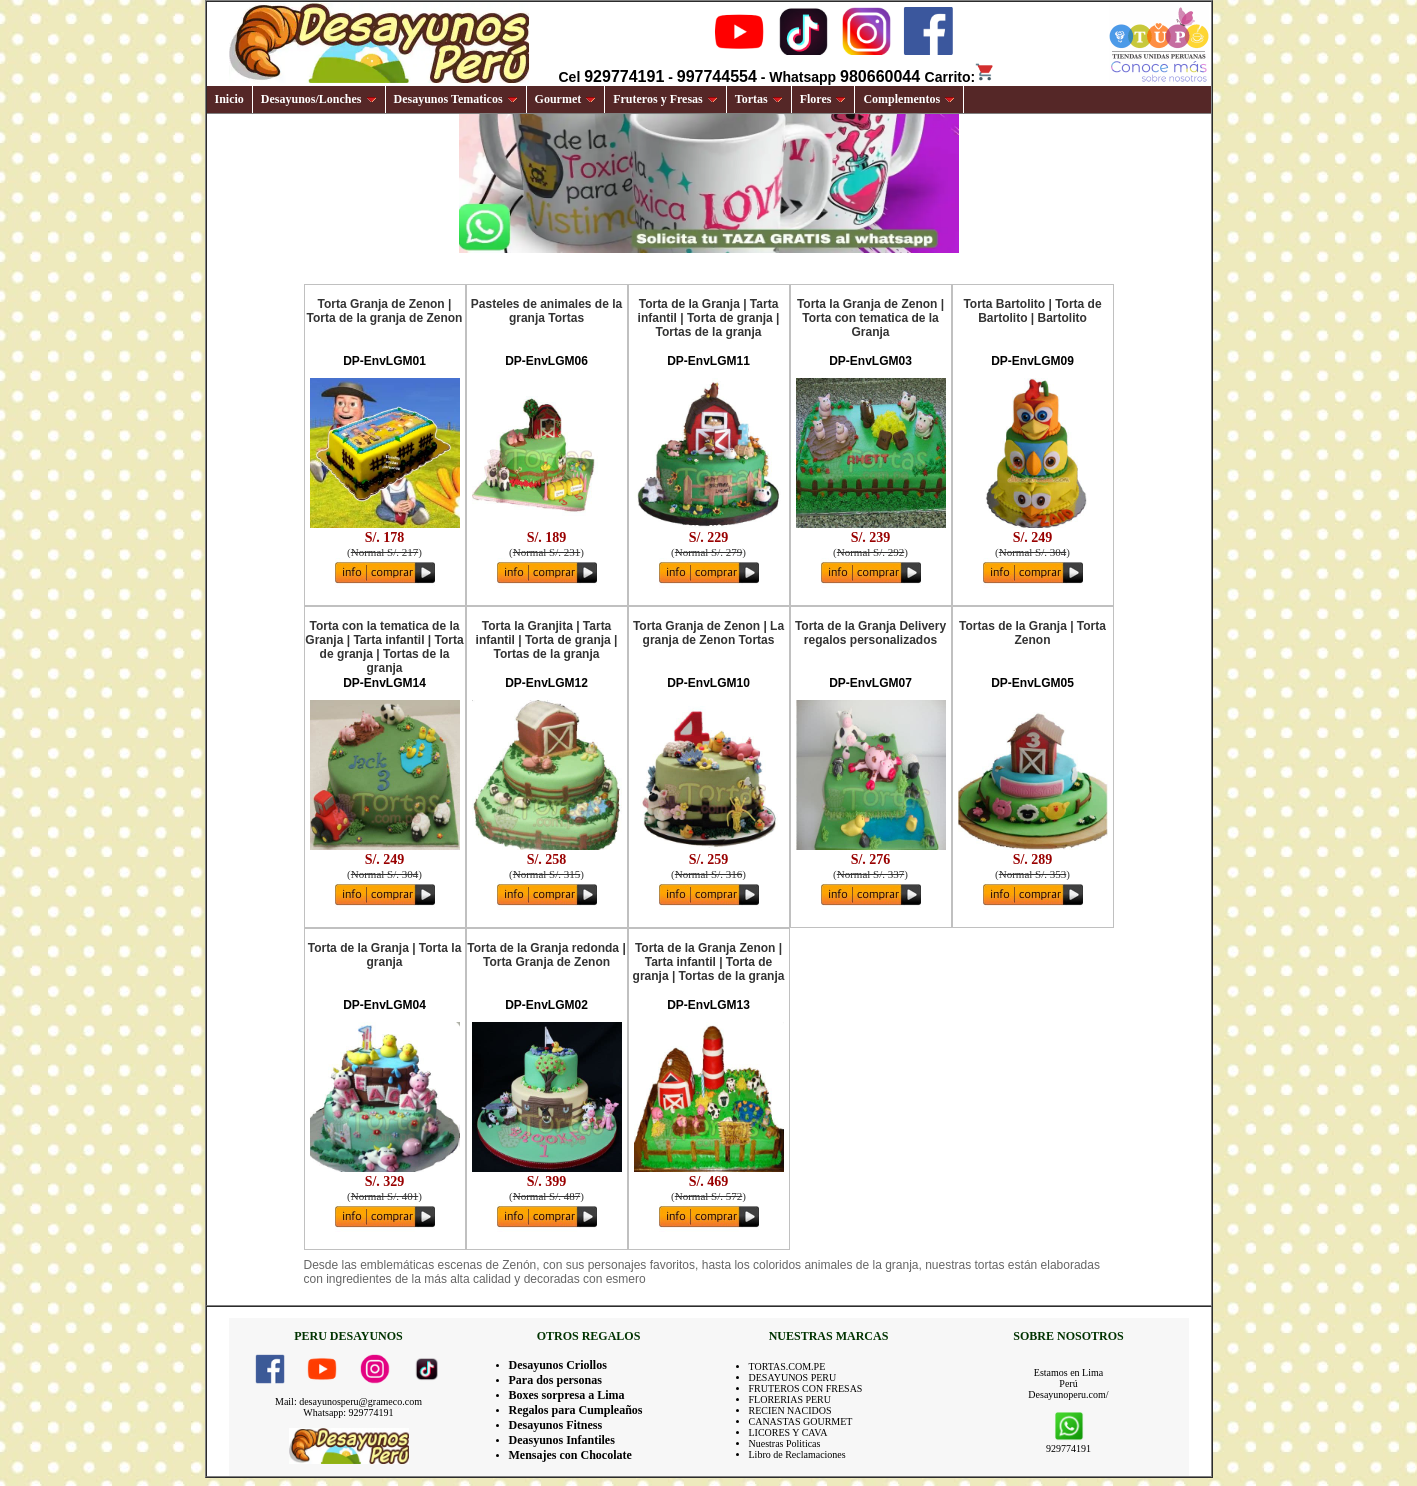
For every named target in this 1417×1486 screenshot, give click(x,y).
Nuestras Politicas (785, 1443)
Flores (823, 99)
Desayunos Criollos (558, 1365)
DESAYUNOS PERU (793, 1377)
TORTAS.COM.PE (787, 1366)
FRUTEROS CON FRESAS (806, 1388)
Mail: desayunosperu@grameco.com (348, 1401)
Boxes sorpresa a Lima (567, 1395)
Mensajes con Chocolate (570, 1455)
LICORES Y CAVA (788, 1432)
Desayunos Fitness (556, 1425)
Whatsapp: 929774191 (348, 1412)
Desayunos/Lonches (319, 99)
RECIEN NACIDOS (790, 1410)
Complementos (909, 99)
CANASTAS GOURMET (801, 1421)
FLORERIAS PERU (790, 1399)
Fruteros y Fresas (665, 99)
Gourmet (566, 99)
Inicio (229, 99)
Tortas (759, 99)
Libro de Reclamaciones (797, 1454)
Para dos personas (555, 1380)
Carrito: (960, 77)
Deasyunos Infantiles (562, 1440)
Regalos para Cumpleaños (576, 1410)
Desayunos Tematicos (456, 99)
